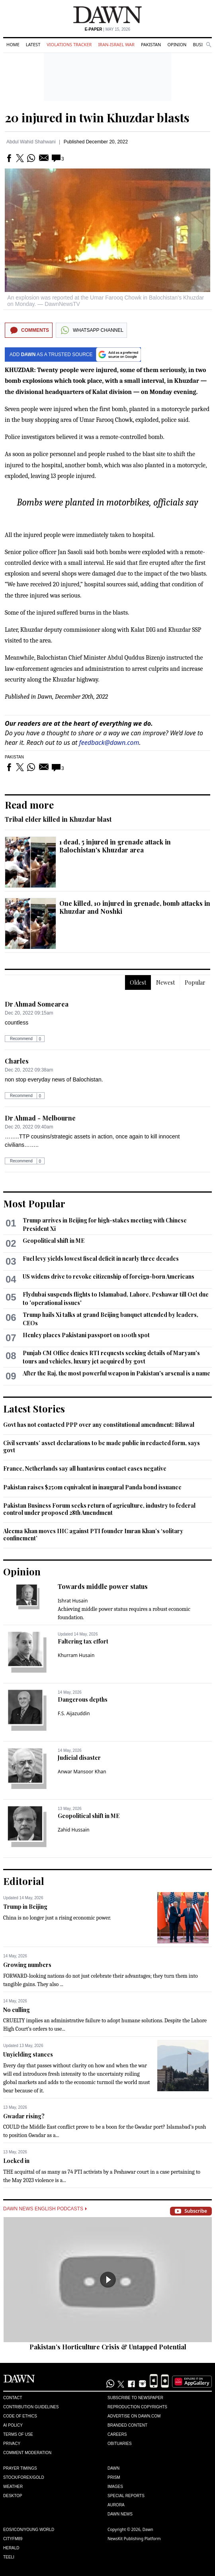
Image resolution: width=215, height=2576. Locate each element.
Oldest (138, 982)
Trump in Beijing (25, 1906)
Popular (195, 982)
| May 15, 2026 (107, 29)
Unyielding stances (28, 2054)
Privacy (11, 2443)
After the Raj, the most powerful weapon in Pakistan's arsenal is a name (116, 1373)
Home (13, 44)
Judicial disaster (79, 1757)
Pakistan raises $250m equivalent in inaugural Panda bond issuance (92, 1487)
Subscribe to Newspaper (135, 2398)
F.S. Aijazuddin (74, 1713)
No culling (16, 2010)
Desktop (12, 2496)
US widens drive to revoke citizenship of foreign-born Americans (108, 1276)
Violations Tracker (69, 44)
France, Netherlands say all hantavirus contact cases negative (84, 1468)
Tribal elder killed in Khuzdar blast (58, 819)
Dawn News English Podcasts (45, 2209)
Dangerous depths (83, 1699)
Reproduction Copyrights (137, 2407)
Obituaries (120, 2443)
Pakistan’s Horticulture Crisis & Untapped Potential (107, 2347)
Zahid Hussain (74, 1829)
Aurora (116, 2505)
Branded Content (127, 2425)
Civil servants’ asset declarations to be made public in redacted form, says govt (101, 1446)
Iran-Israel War (116, 44)
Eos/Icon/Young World (28, 2529)
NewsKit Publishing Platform (134, 2538)
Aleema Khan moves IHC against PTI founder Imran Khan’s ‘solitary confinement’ (93, 1534)
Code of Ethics (20, 2416)
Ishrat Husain (73, 1600)
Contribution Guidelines (31, 2407)
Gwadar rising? (24, 2116)
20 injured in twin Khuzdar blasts (97, 117)
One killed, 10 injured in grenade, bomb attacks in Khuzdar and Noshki (134, 907)
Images (115, 2486)
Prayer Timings (20, 2468)
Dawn (113, 2468)
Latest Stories (34, 1408)
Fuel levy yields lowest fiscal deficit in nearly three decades (101, 1258)
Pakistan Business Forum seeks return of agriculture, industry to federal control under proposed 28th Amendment (99, 1509)
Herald (11, 2548)
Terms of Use (18, 2434)
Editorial (23, 1881)
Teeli (8, 2557)
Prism (114, 2477)
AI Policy (13, 2425)
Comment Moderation (27, 2453)
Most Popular (34, 1203)
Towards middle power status (103, 1586)
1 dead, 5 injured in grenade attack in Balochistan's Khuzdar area (115, 846)
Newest (165, 982)
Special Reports (126, 2496)
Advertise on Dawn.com (134, 2416)
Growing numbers (27, 1965)
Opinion (176, 44)
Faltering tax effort (83, 1641)
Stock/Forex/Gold (23, 2477)
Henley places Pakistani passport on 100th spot (86, 1335)
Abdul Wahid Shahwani (31, 142)
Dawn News (120, 2514)
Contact (12, 2398)
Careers (117, 2434)
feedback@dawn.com (109, 742)
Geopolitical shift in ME (53, 1240)
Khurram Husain (76, 1655)
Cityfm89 (12, 2539)
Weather (13, 2486)
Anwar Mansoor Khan (82, 1771)
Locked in (16, 2161)
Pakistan (151, 44)
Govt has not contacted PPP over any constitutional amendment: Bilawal (98, 1424)
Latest (33, 44)
